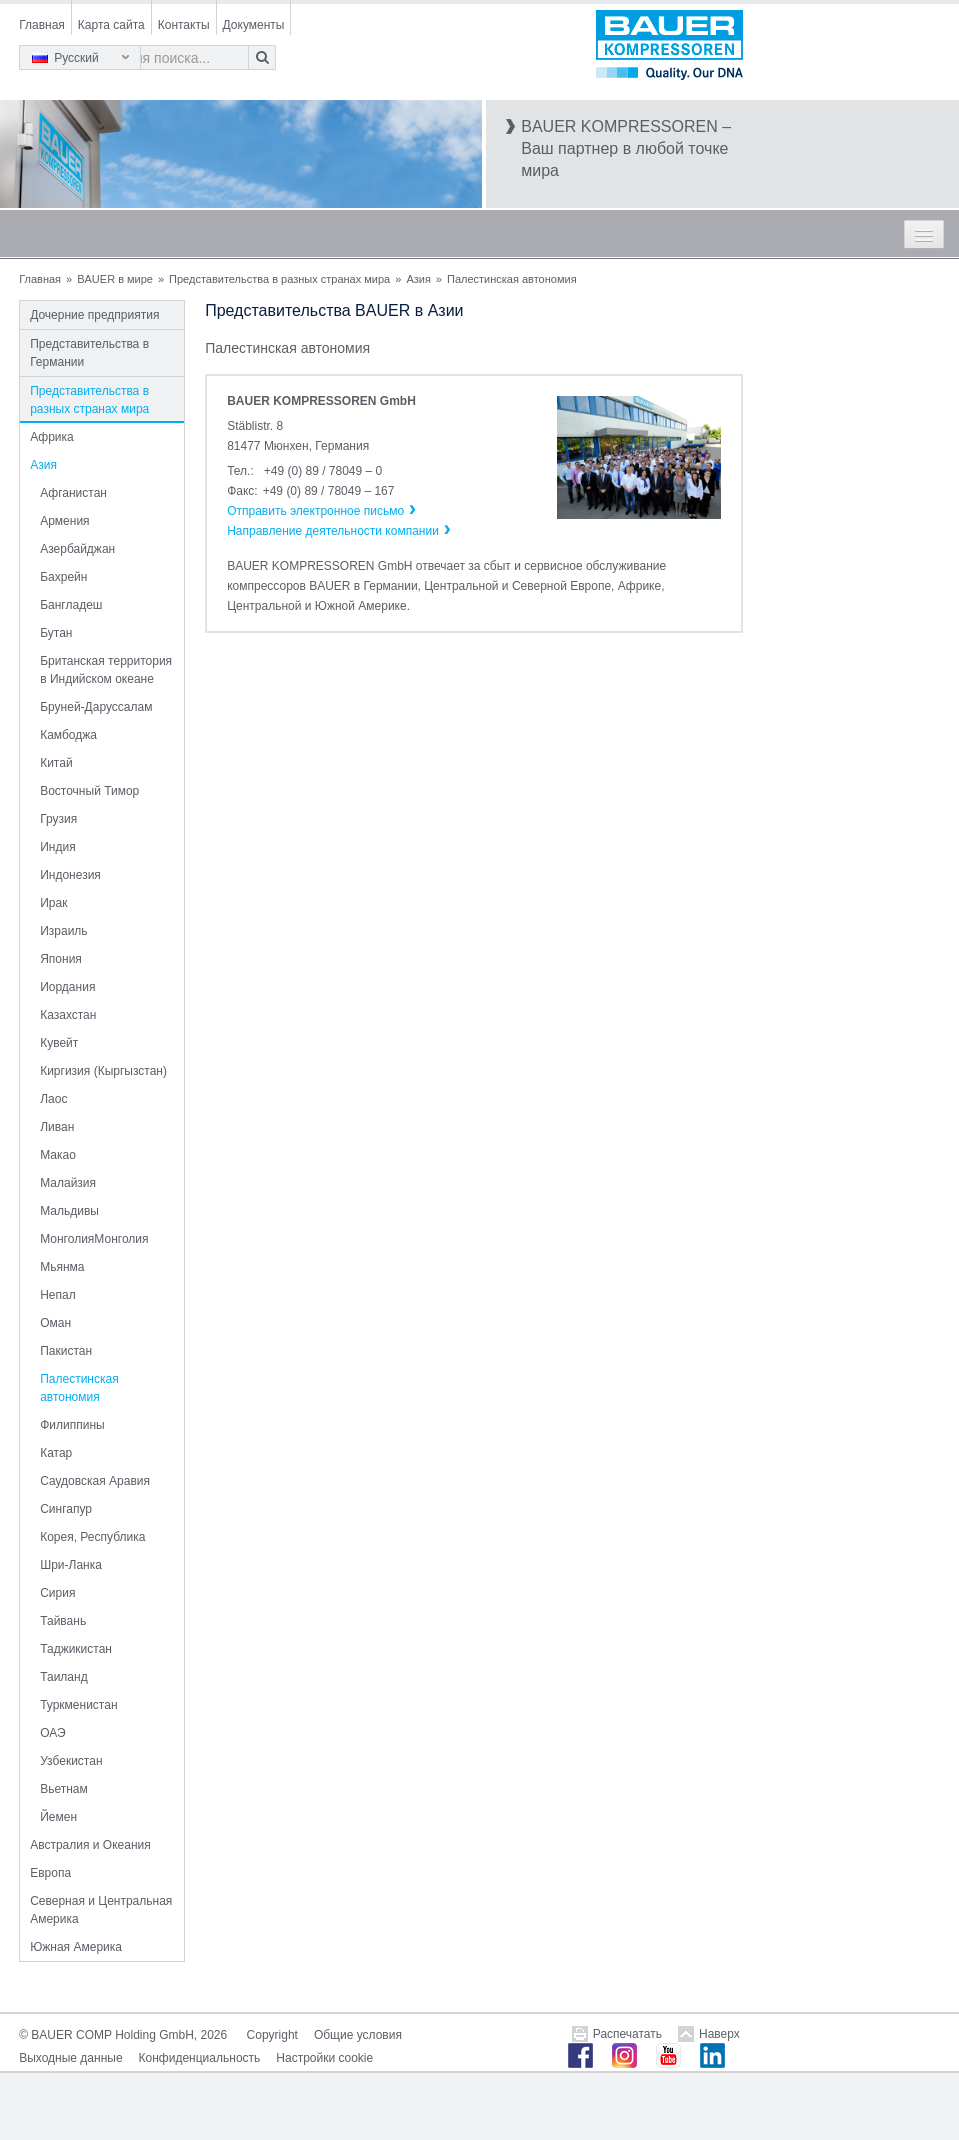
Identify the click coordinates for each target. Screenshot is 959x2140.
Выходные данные (70, 2058)
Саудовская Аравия (95, 1481)
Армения (64, 521)
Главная (42, 25)
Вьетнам (64, 1789)
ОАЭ (52, 1733)
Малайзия (68, 1183)
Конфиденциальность (200, 2058)
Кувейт (59, 1043)
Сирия (57, 1593)
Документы (254, 25)
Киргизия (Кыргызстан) (103, 1071)
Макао (58, 1155)
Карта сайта (111, 25)
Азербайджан (77, 549)
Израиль (63, 931)
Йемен (58, 1817)
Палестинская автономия (79, 1388)
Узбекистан (71, 1761)
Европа (50, 1873)
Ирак (53, 903)
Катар (56, 1453)
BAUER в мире (115, 279)
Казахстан (68, 1015)
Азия (418, 279)
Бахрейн (63, 577)
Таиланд (63, 1677)
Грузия (58, 819)
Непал (58, 1295)
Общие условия (358, 2035)
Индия (57, 847)
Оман (55, 1323)
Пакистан (66, 1351)
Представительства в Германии (89, 353)
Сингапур (66, 1509)
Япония (61, 959)
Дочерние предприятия (94, 315)
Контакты (184, 25)
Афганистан (73, 493)
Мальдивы (69, 1211)
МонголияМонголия (94, 1239)
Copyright (272, 2035)
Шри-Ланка (71, 1565)
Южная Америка (76, 1947)
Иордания (67, 987)
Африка (52, 437)
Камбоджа (68, 735)
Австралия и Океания (90, 1845)
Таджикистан (76, 1649)
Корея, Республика (92, 1537)
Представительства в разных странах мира (279, 279)
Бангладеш (71, 605)
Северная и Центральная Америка (101, 1910)
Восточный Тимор (89, 791)
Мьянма (62, 1267)
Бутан (56, 633)
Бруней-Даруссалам (96, 707)
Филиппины (72, 1425)
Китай (56, 763)
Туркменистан (78, 1705)
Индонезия (70, 875)
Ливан (57, 1127)
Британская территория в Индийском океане (106, 670)
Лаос (53, 1099)
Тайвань (63, 1621)
